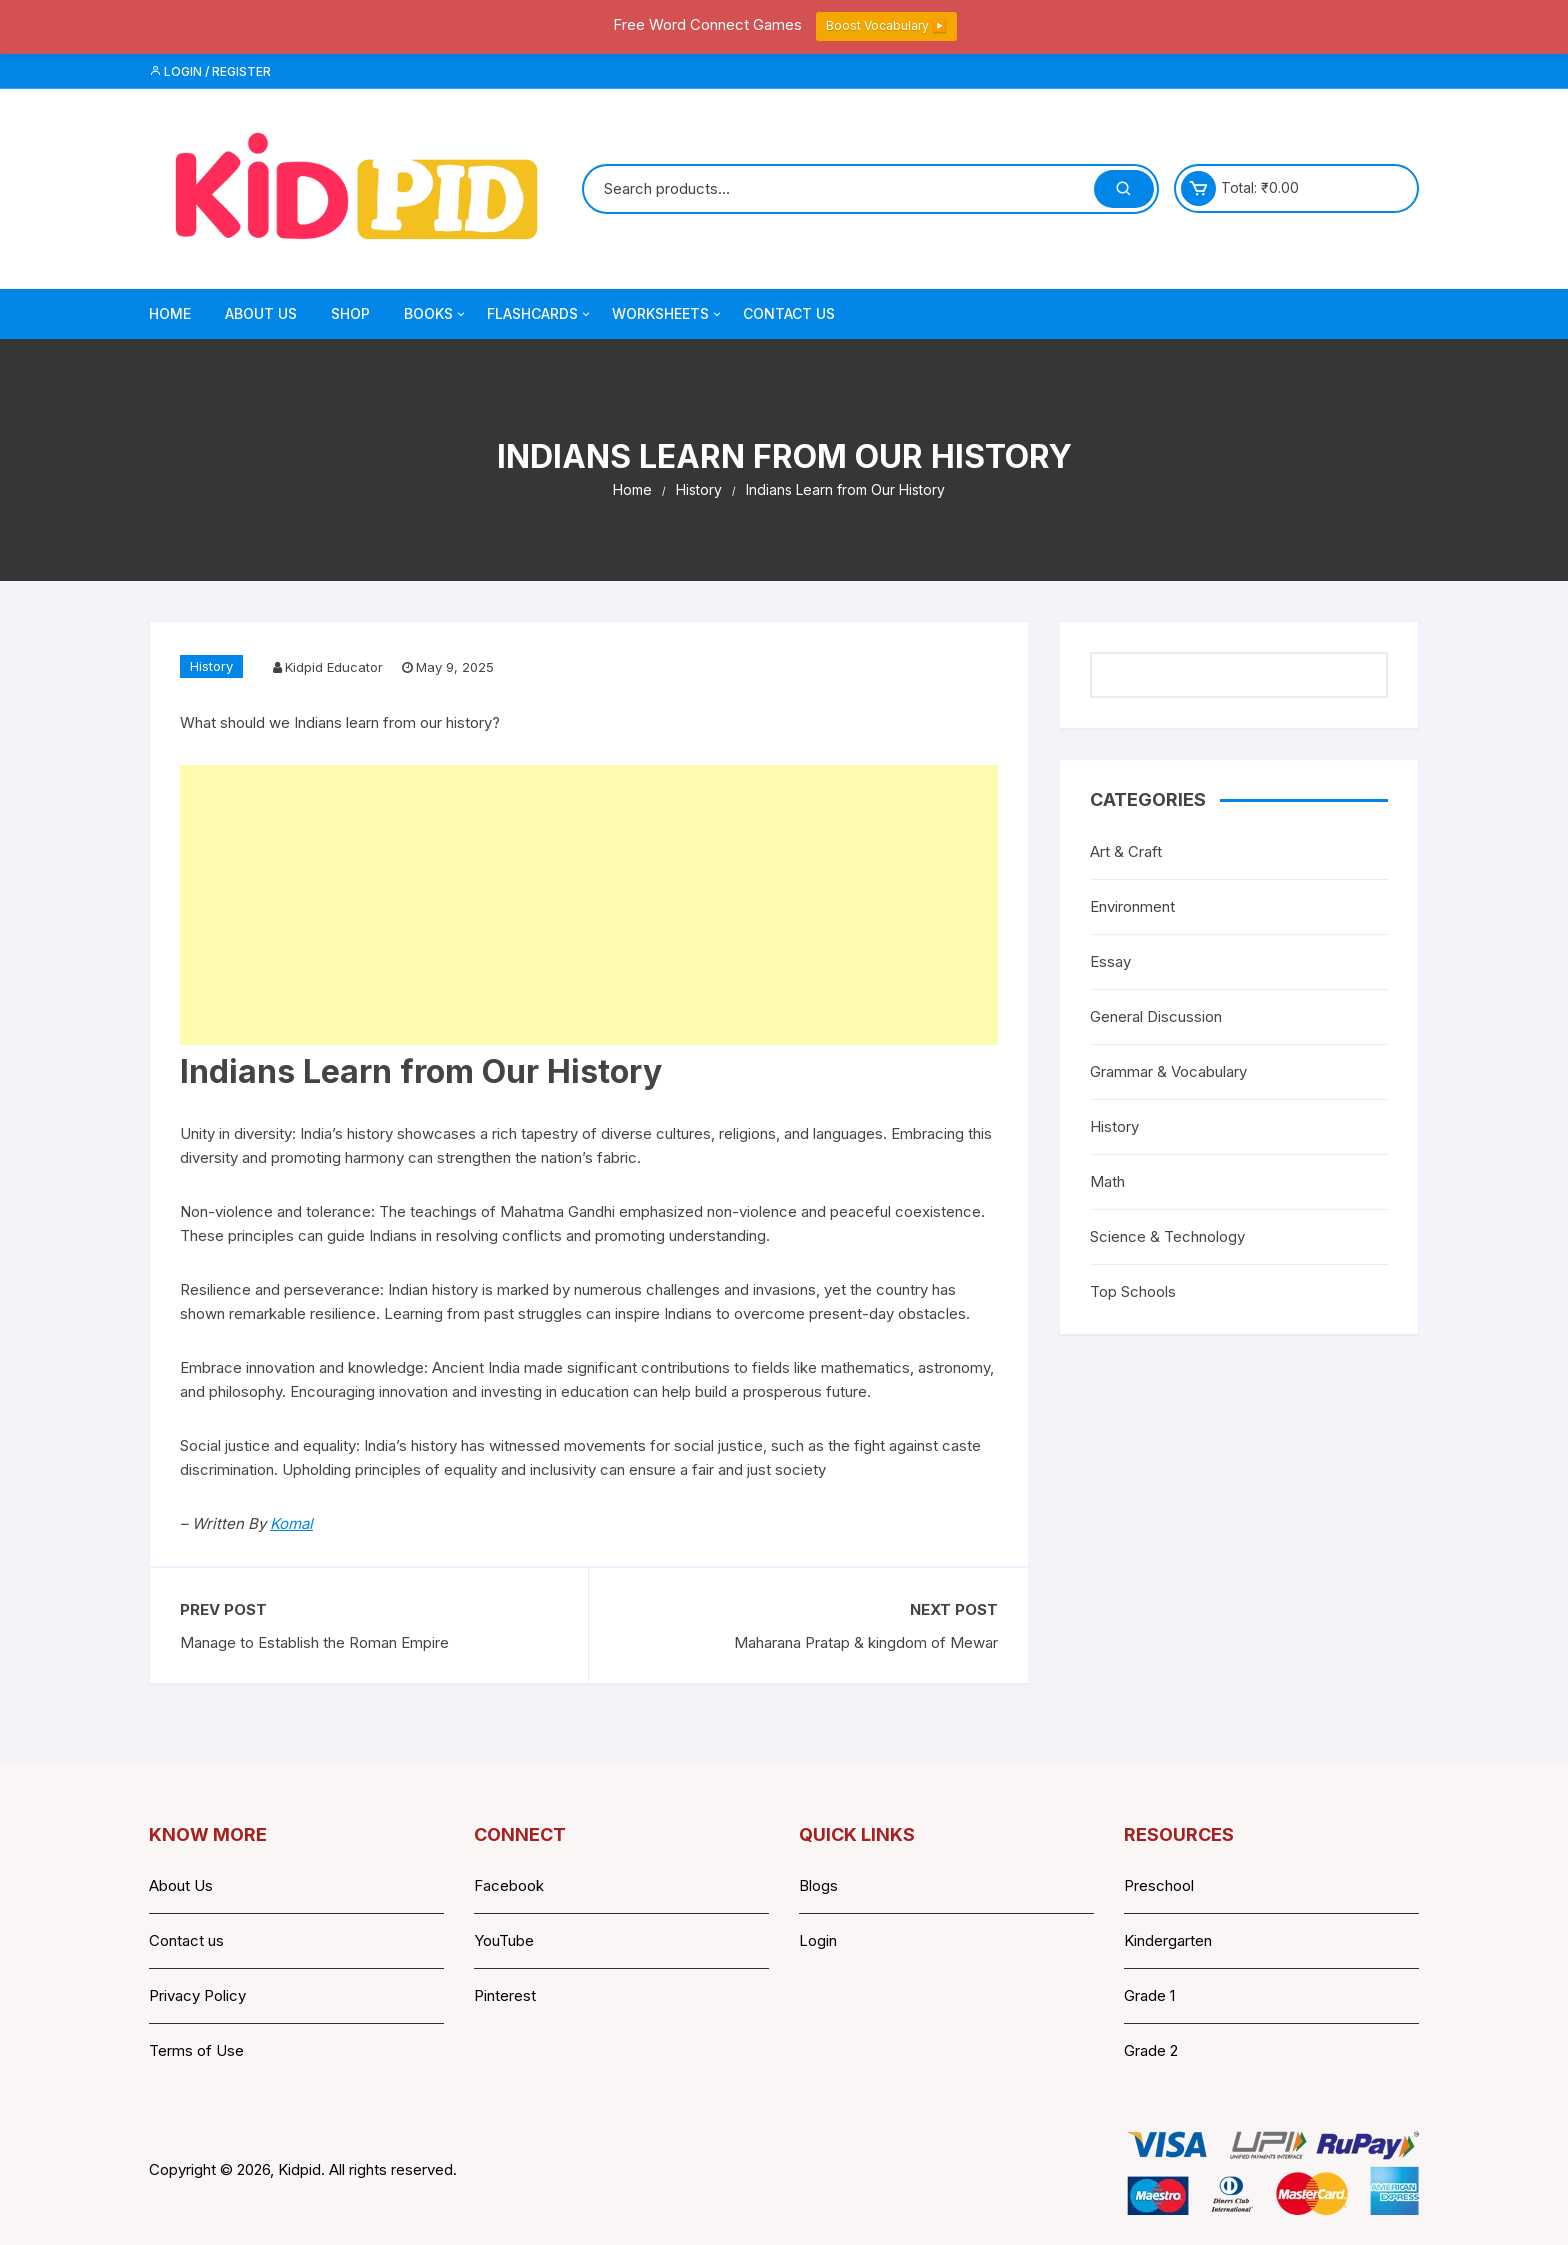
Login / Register (210, 71)
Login (818, 1940)
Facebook (509, 1885)
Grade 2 (1151, 2050)
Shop (350, 313)
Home (170, 313)
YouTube (504, 1940)
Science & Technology (1167, 1236)
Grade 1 (1149, 1995)
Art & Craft (1126, 851)
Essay (1110, 961)
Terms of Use (196, 2050)
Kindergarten (1168, 1940)
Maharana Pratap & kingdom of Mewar (866, 1642)
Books (436, 314)
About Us (261, 313)
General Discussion (1156, 1016)
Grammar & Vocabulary (1168, 1071)
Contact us (186, 1940)
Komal (291, 1523)
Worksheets (668, 314)
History (211, 666)
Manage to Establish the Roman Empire (314, 1642)
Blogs (818, 1885)
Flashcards (540, 314)
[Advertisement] (589, 905)
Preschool (1159, 1885)
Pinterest (505, 1995)
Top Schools (1133, 1291)
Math (1107, 1181)
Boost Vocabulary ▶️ (886, 25)
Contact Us (789, 313)
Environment (1132, 906)
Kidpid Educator (334, 667)
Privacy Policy (197, 1995)
